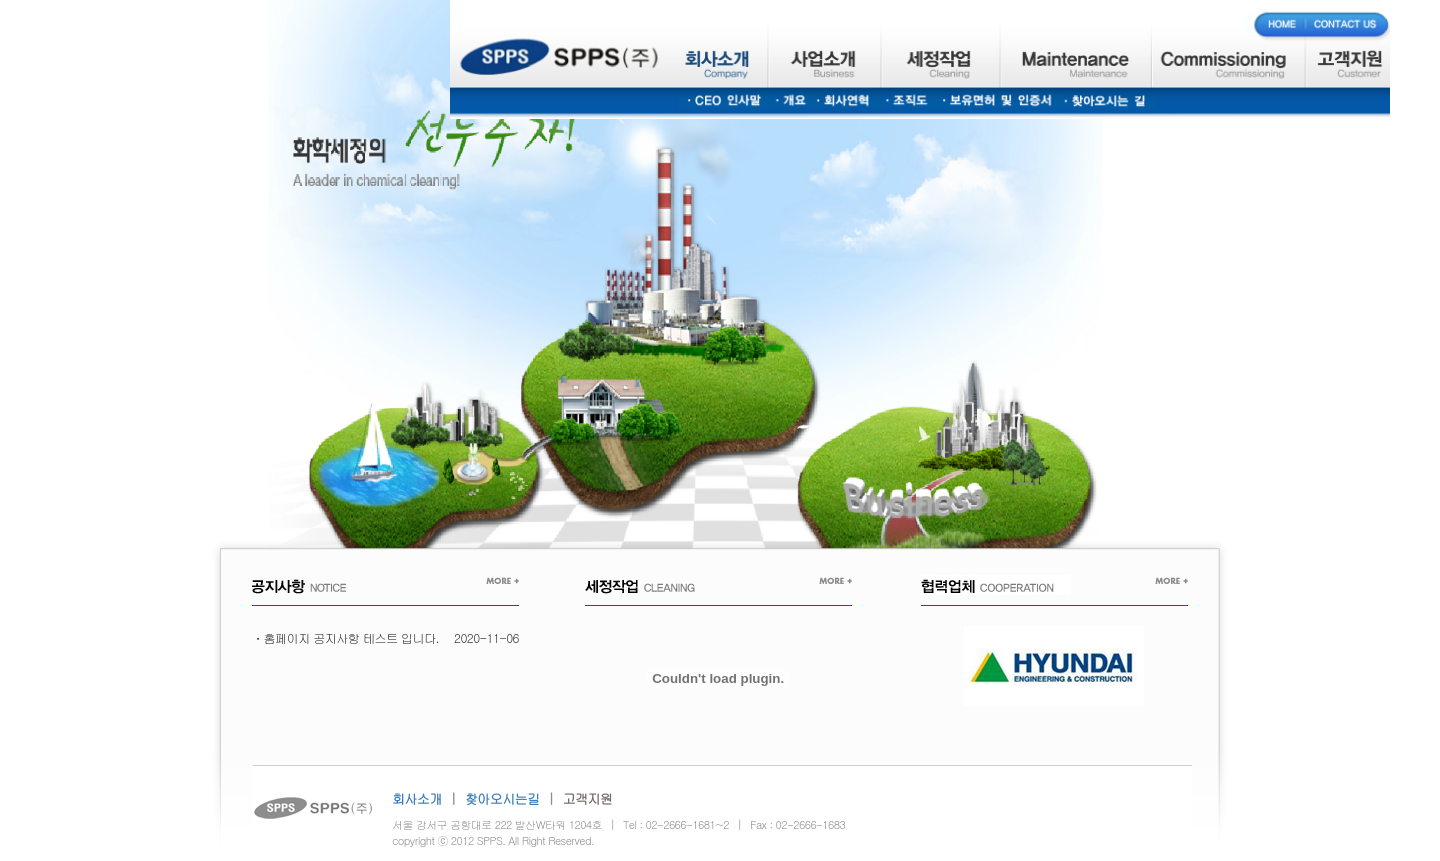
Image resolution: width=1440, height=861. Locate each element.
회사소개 (417, 798)
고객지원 (588, 798)
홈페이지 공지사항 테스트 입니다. (351, 637)
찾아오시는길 (502, 798)
